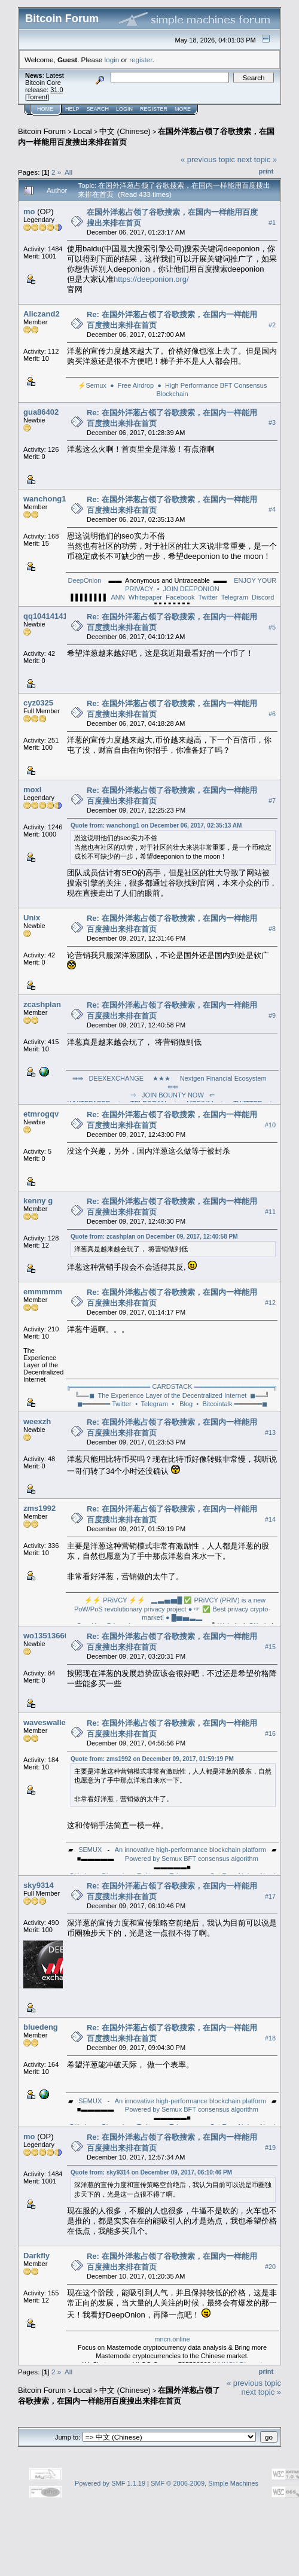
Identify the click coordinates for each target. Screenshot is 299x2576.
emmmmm (42, 1291)
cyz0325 (38, 702)
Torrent (37, 97)
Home (45, 109)
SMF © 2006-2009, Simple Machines (204, 2483)
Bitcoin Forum (42, 131)
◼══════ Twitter (104, 1403)
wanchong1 (44, 498)
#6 (272, 713)
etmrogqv (41, 1113)
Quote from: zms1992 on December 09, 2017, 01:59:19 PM (152, 1759)
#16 (270, 1733)
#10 (270, 1125)
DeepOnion (85, 580)
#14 (270, 1519)
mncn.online (172, 2339)
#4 (272, 509)
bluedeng (40, 2027)
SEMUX (90, 1849)
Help (72, 109)
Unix (31, 917)
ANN (117, 597)
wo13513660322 (52, 1635)
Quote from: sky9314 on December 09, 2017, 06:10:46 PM (151, 2172)
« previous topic (208, 159)
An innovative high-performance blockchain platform (190, 1849)
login (112, 59)
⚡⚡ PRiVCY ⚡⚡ (114, 1600)
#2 (272, 325)
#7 (272, 800)
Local (83, 131)
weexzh (37, 1421)
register (140, 59)
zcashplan (42, 1004)
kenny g (38, 1200)
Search (98, 109)
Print (266, 171)
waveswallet (45, 1722)
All (68, 172)
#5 (272, 627)
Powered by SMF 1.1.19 (110, 2483)
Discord (263, 597)
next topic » (257, 159)
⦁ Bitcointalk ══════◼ (231, 1403)
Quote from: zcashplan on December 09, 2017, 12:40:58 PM (154, 1236)
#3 (272, 423)
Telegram (234, 597)
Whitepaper (145, 597)
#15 (270, 1646)
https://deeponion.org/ (151, 279)
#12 (270, 1302)
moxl (32, 789)
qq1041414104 (49, 616)
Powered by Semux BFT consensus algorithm (191, 1858)
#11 (270, 1211)
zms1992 (39, 1508)
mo (29, 211)
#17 (270, 1896)
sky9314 (38, 1885)
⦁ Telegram (151, 1403)
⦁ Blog (182, 1403)
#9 (272, 1015)
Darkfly (36, 2255)
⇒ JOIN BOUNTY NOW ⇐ (172, 1095)
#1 (272, 222)
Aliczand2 (41, 313)
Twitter (207, 597)
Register (153, 109)
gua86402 (41, 411)
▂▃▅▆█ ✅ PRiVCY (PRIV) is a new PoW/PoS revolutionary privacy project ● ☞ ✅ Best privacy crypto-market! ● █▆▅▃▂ (172, 1608)
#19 (270, 2147)
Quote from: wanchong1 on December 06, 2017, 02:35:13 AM (156, 825)
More (183, 109)
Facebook (180, 597)
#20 (270, 2266)
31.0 (56, 89)
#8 (272, 928)
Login (124, 109)
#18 (270, 2038)
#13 (270, 1432)
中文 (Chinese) (125, 131)
